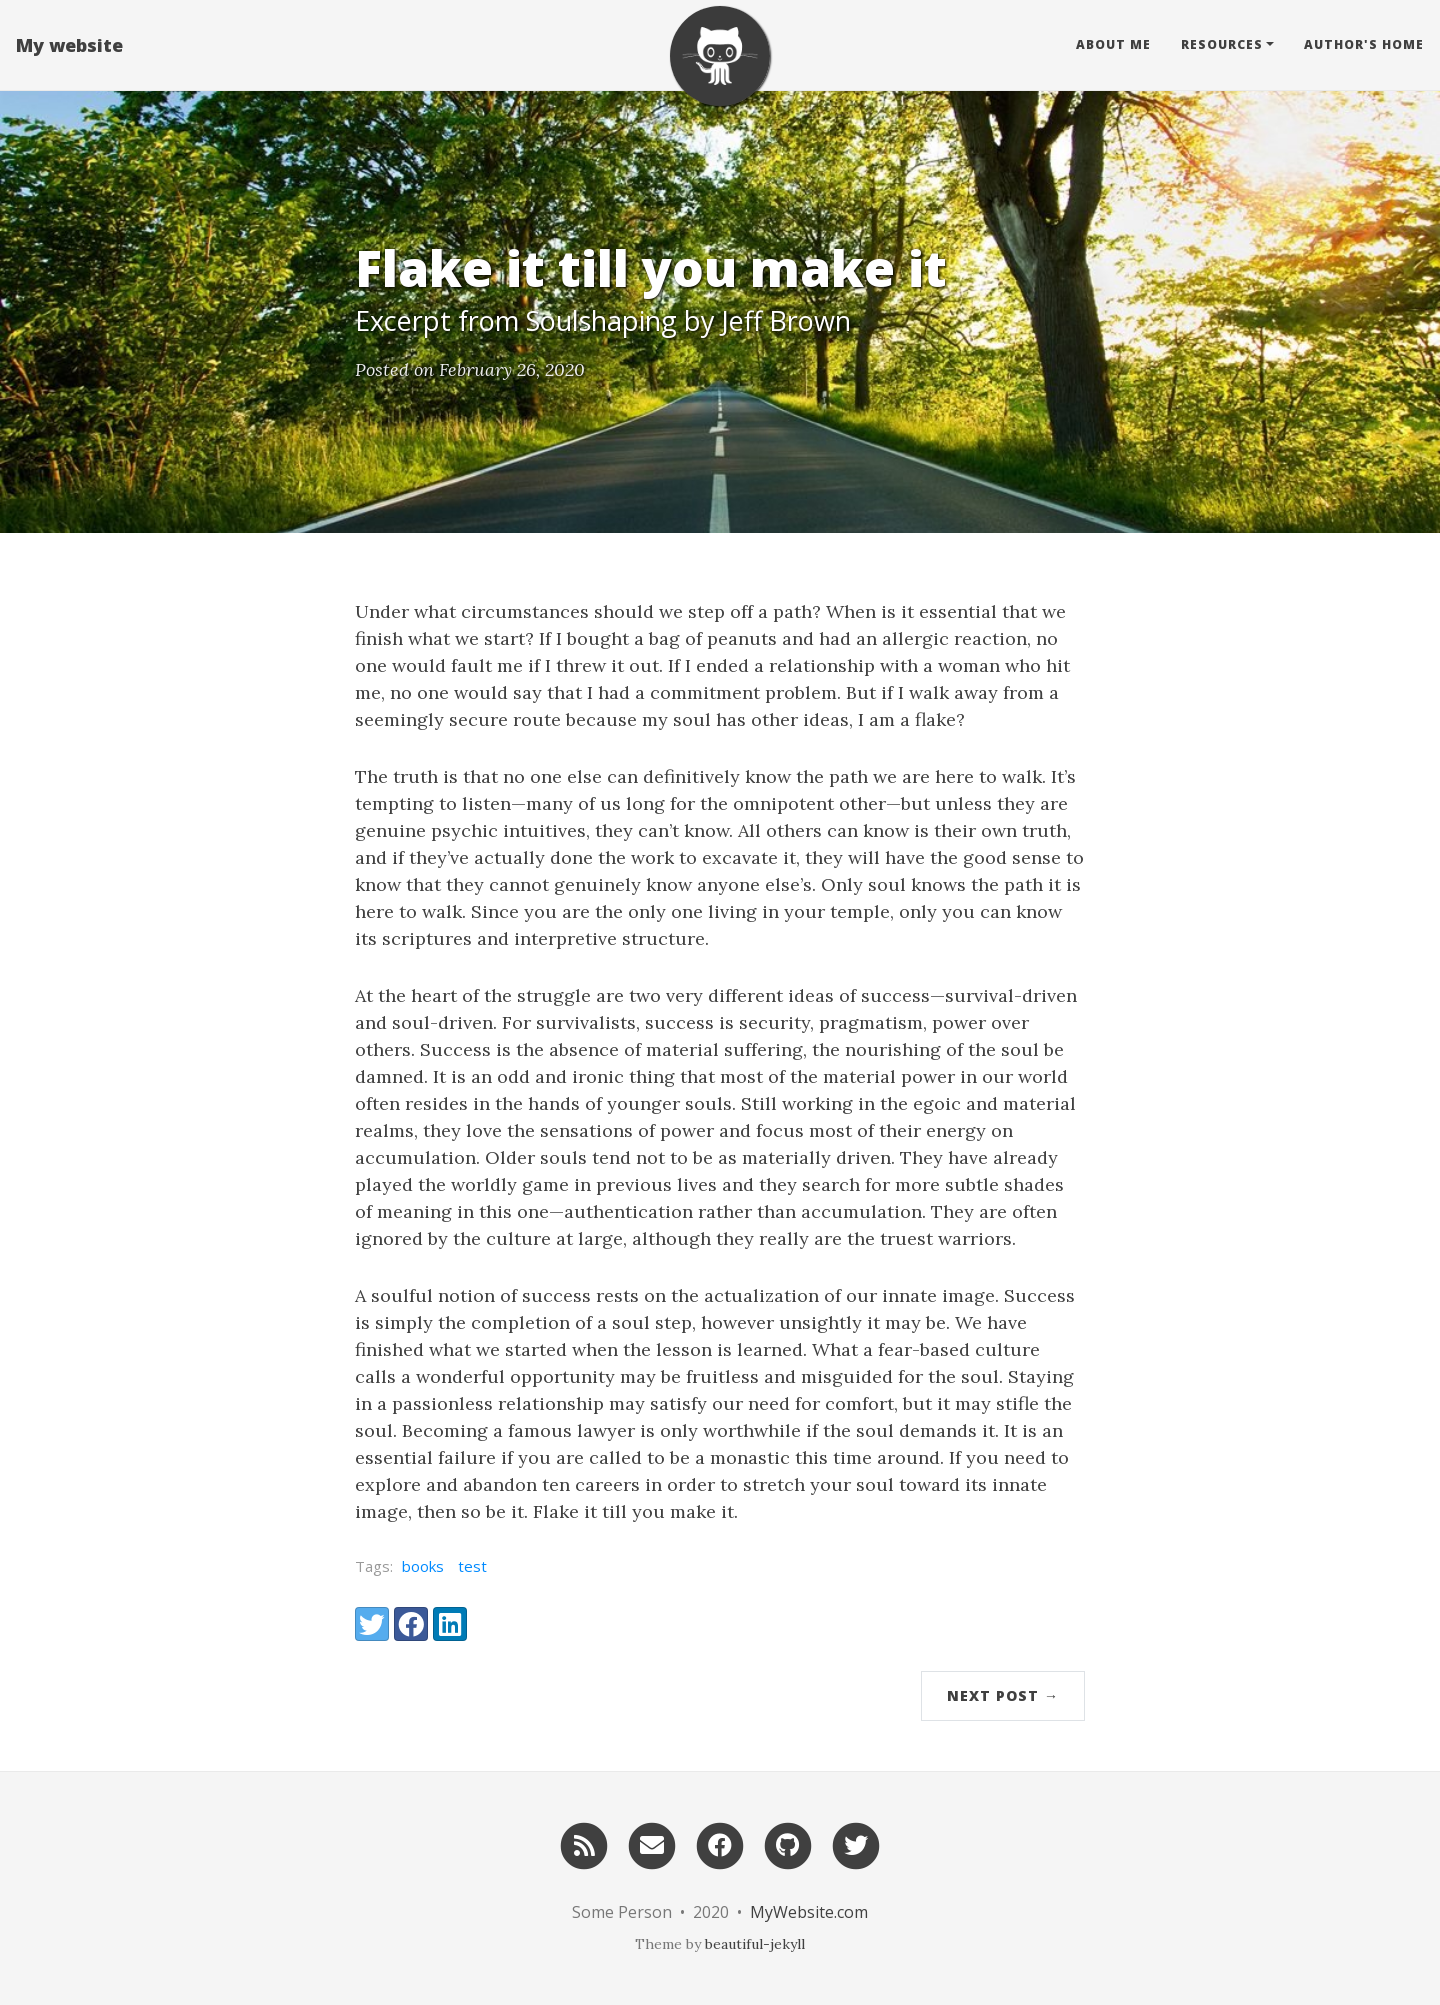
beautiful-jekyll (755, 1944)
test (472, 1566)
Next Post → (1003, 1695)
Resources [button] (1222, 44)
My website (69, 45)
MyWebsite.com (809, 1912)
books (423, 1566)
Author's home (1364, 44)
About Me (1113, 44)
